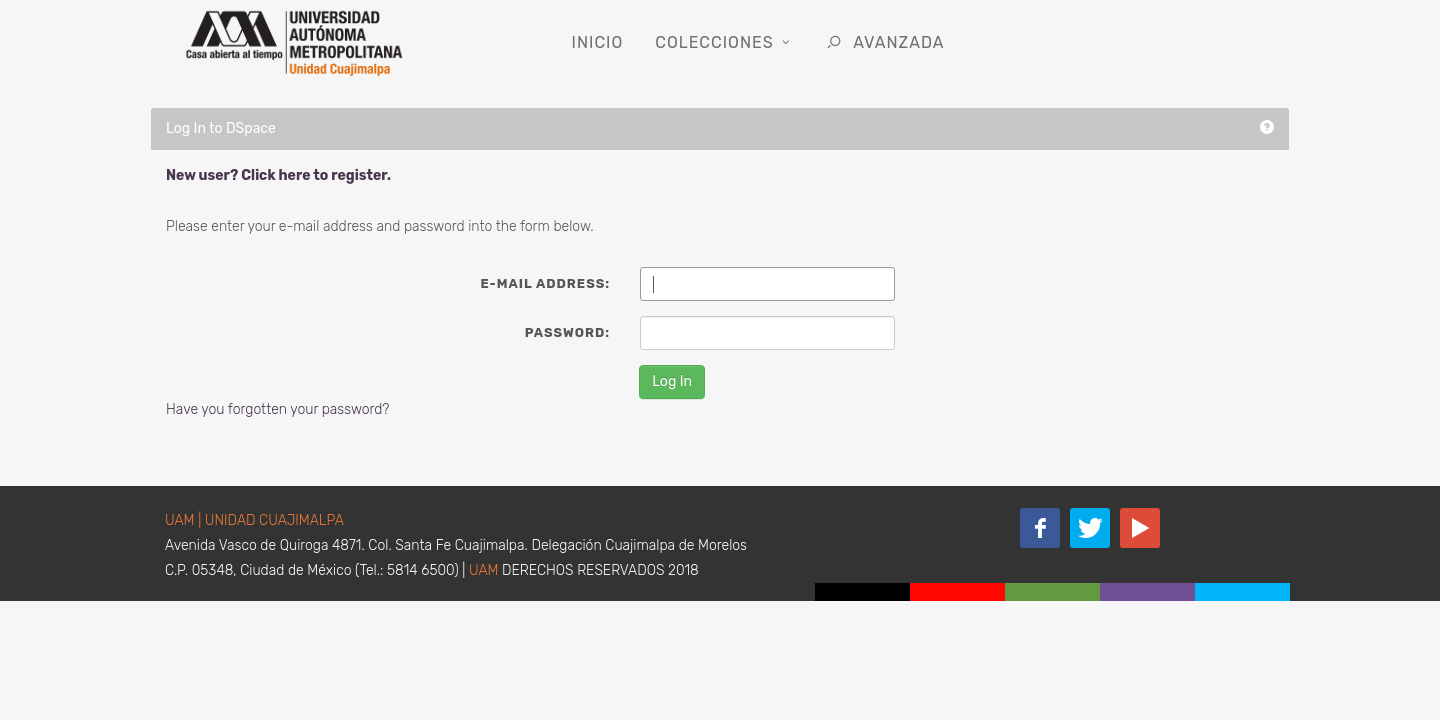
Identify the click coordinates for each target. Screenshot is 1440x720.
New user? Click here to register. (278, 175)
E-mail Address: (545, 283)
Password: (567, 332)
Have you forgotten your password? (277, 409)
